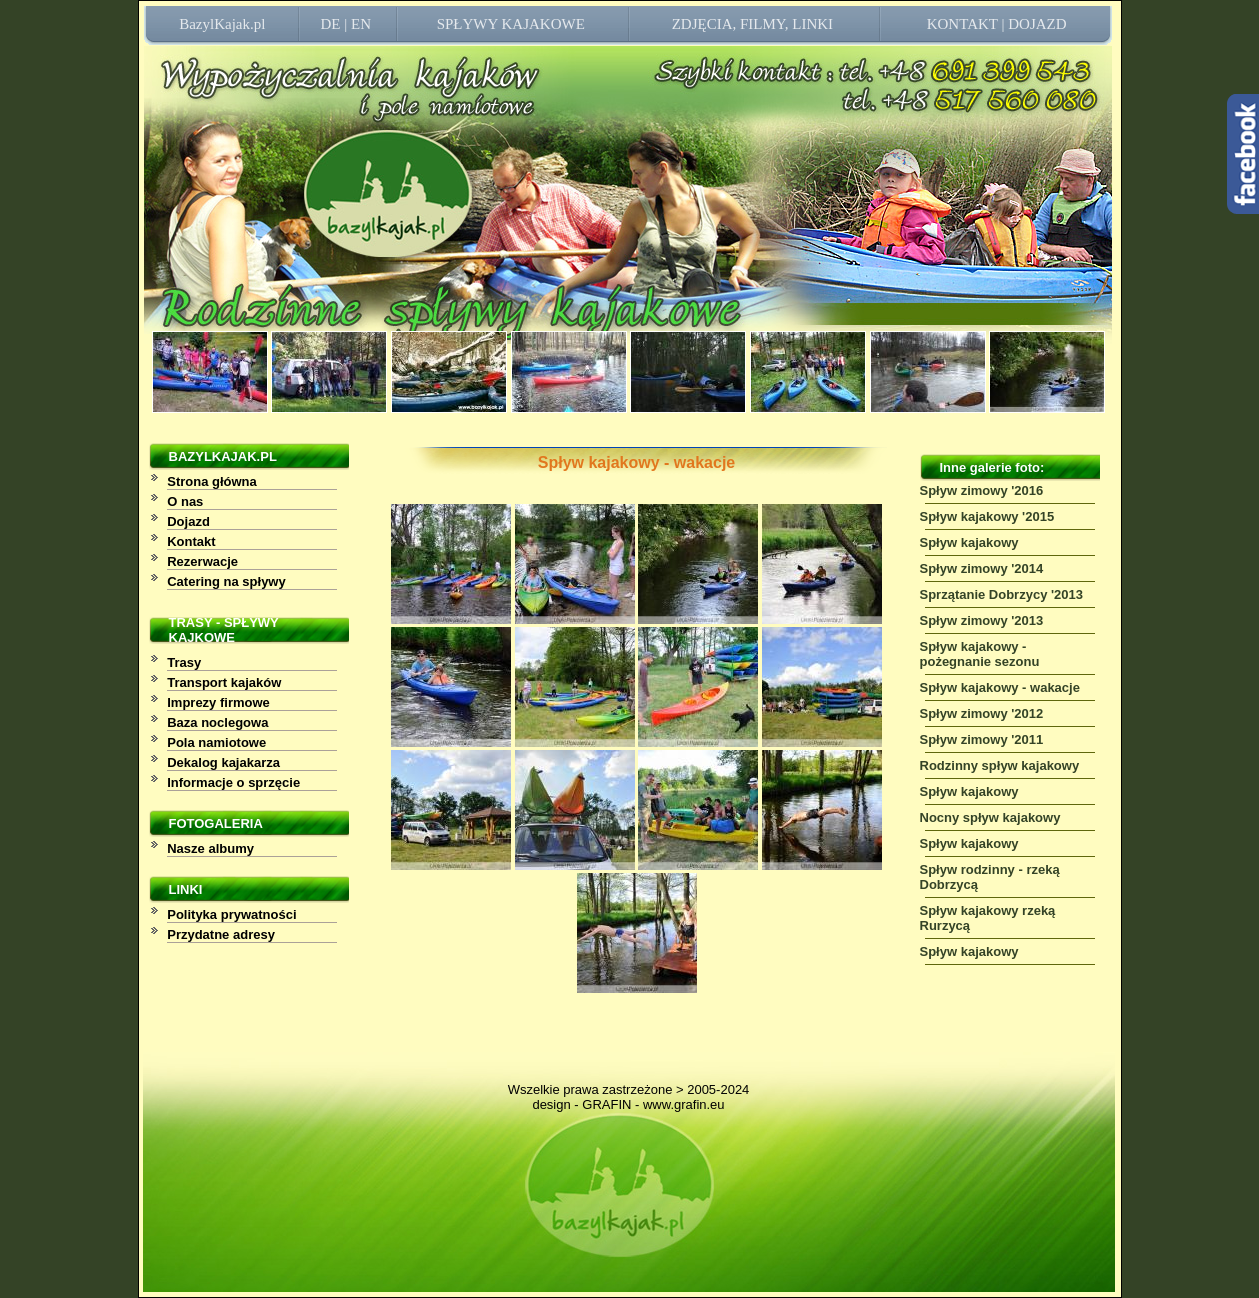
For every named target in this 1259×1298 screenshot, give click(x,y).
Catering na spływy (226, 581)
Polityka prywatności (231, 914)
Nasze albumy (210, 848)
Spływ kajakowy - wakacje (1000, 687)
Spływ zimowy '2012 (982, 713)
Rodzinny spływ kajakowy (1000, 765)
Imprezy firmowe (218, 702)
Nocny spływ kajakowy (990, 817)
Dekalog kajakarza (223, 762)
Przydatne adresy (221, 934)
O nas (185, 501)
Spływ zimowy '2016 (982, 490)
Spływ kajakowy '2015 (987, 516)
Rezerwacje (202, 561)
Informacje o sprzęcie (233, 782)
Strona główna (212, 481)
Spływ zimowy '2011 (982, 739)
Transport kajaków (224, 682)
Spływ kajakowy (969, 542)
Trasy (184, 662)
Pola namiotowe (216, 742)
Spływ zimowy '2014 (982, 568)
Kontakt (191, 541)
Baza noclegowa (217, 722)
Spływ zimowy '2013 (982, 620)
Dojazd (188, 521)
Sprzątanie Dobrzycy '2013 (1002, 594)
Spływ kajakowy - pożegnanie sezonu (980, 654)
